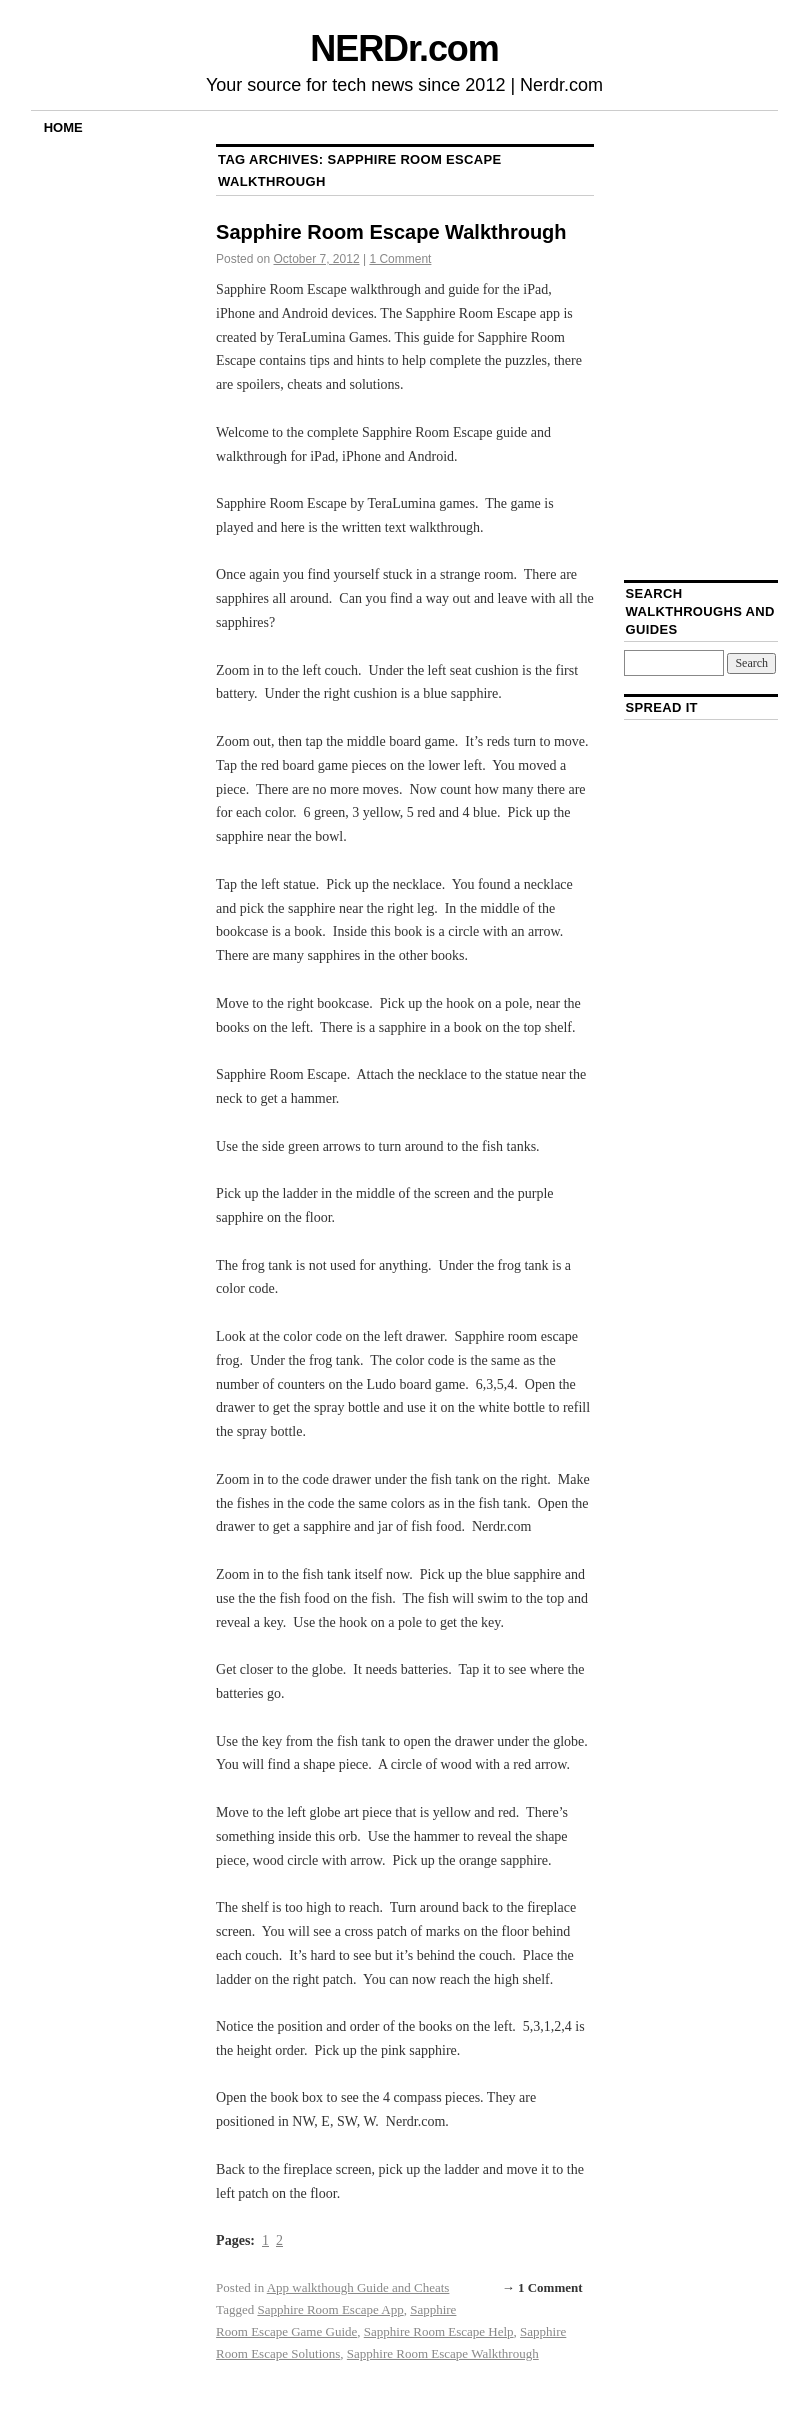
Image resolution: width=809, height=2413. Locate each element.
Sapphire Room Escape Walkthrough (391, 232)
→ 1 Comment (542, 2287)
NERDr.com (404, 48)
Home (63, 127)
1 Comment (400, 259)
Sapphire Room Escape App (330, 2309)
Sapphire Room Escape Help (439, 2331)
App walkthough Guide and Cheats (358, 2287)
